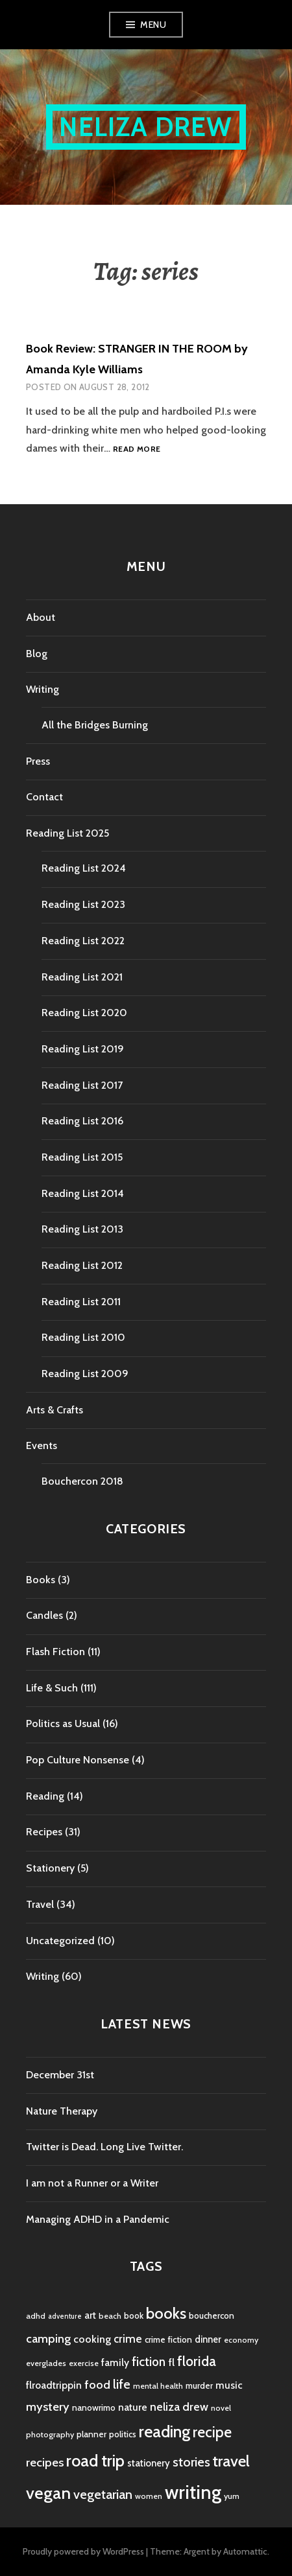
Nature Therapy (61, 2111)
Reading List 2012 (82, 1265)
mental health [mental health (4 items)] (158, 2386)
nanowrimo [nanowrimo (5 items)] (94, 2407)
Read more (136, 449)
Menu (153, 24)
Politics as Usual (63, 1723)
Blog (36, 653)
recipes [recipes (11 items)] (45, 2462)
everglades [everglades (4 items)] (46, 2363)
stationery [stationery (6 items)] (148, 2463)
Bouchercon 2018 (82, 1481)
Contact (44, 797)
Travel (40, 1904)
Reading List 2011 (81, 1301)
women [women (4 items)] (148, 2496)
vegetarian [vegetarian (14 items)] (102, 2494)
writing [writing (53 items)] (193, 2492)
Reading (45, 1796)
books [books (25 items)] (166, 2313)
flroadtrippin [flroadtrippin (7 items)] (54, 2385)
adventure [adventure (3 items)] (65, 2316)
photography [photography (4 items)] (50, 2434)
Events (41, 1445)
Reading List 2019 (83, 1049)
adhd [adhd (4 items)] (35, 2316)
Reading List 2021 (82, 977)
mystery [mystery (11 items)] (47, 2406)
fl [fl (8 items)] (171, 2362)
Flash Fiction (55, 1651)
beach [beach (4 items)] (110, 2316)
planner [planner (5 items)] (91, 2434)
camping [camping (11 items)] (48, 2338)
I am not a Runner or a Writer (92, 2183)
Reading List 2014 (83, 1193)
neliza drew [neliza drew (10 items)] (179, 2406)
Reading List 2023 (83, 904)
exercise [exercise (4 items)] (84, 2363)
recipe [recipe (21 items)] (212, 2432)
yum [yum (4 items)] (231, 2496)
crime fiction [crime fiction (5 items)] (168, 2339)
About (40, 617)
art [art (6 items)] (90, 2315)
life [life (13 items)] (121, 2384)
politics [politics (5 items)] (122, 2434)
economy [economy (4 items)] (241, 2340)
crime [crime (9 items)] (128, 2338)
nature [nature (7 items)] (132, 2407)
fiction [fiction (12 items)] (148, 2361)
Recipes (44, 1832)
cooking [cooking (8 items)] (92, 2338)
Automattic (245, 2551)
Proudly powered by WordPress (83, 2551)
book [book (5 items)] (133, 2315)
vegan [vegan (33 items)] (48, 2493)
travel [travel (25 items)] (231, 2461)
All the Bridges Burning (95, 725)
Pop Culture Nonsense (77, 1760)
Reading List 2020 (84, 1012)
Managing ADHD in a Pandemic (97, 2219)
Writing (42, 689)
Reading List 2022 (83, 940)
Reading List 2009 (85, 1373)
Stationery (50, 1868)
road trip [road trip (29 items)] (95, 2460)
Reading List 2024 (84, 868)
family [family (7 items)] (115, 2362)
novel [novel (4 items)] (221, 2408)
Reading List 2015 (82, 1157)
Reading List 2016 (82, 1121)
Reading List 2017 (82, 1085)
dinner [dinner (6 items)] (208, 2339)
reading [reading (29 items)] (164, 2431)
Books (40, 1579)
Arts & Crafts (54, 1410)
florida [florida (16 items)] (196, 2361)
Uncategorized (60, 1940)
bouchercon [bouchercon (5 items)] (211, 2315)
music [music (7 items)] (229, 2385)
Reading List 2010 (83, 1337)
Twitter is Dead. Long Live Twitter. (104, 2147)
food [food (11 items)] (97, 2384)
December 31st (60, 2075)
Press (38, 761)
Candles (44, 1615)
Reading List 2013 (82, 1229)
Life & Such (52, 1688)
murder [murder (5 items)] (199, 2385)
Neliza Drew (145, 127)
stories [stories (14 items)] (191, 2462)
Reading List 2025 (67, 833)
